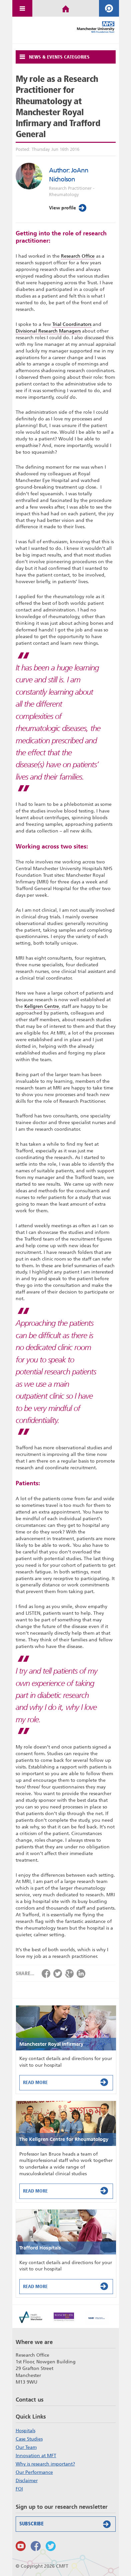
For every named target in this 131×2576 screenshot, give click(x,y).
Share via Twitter (58, 1974)
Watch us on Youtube (20, 2546)
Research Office (78, 256)
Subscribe (66, 2524)
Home (66, 8)
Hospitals (25, 2430)
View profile (68, 208)
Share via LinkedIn (81, 1974)
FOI (19, 2488)
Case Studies (29, 2439)
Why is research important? (45, 2463)
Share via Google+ (69, 1974)
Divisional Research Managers (48, 331)
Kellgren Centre (41, 1006)
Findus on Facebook (35, 2546)
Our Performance (34, 2472)
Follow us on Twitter (50, 2546)
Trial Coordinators (71, 324)
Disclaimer (27, 2480)
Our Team (26, 2447)
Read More (67, 2082)
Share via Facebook (46, 1974)
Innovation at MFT (36, 2455)
